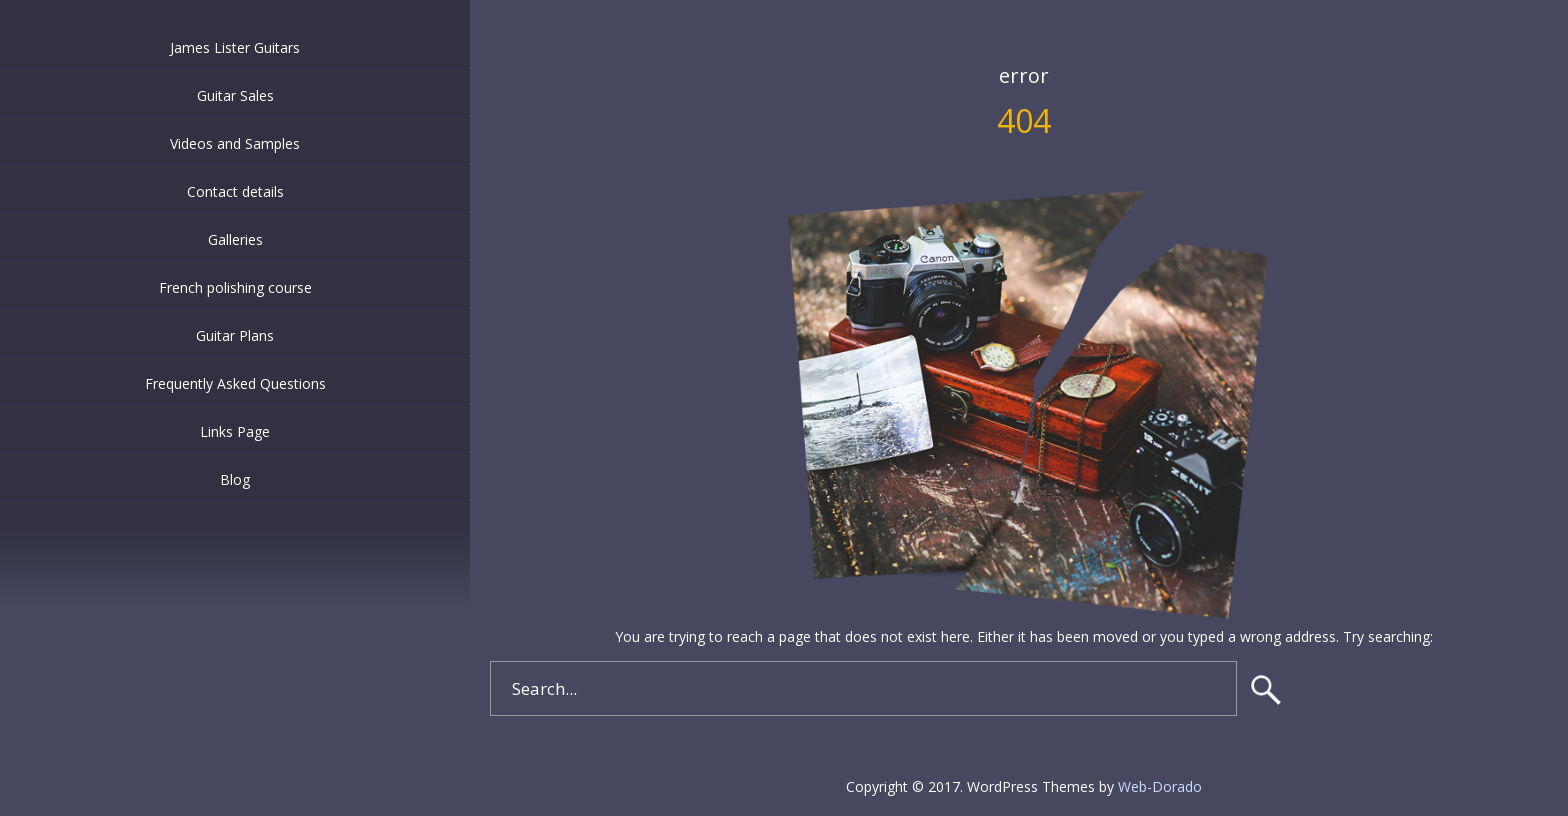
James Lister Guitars (235, 47)
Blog (235, 479)
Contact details (235, 191)
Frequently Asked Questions (235, 383)
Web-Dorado (1160, 786)
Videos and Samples (235, 143)
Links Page (235, 431)
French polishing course (235, 287)
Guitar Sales (235, 95)
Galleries (235, 239)
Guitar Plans (235, 335)
